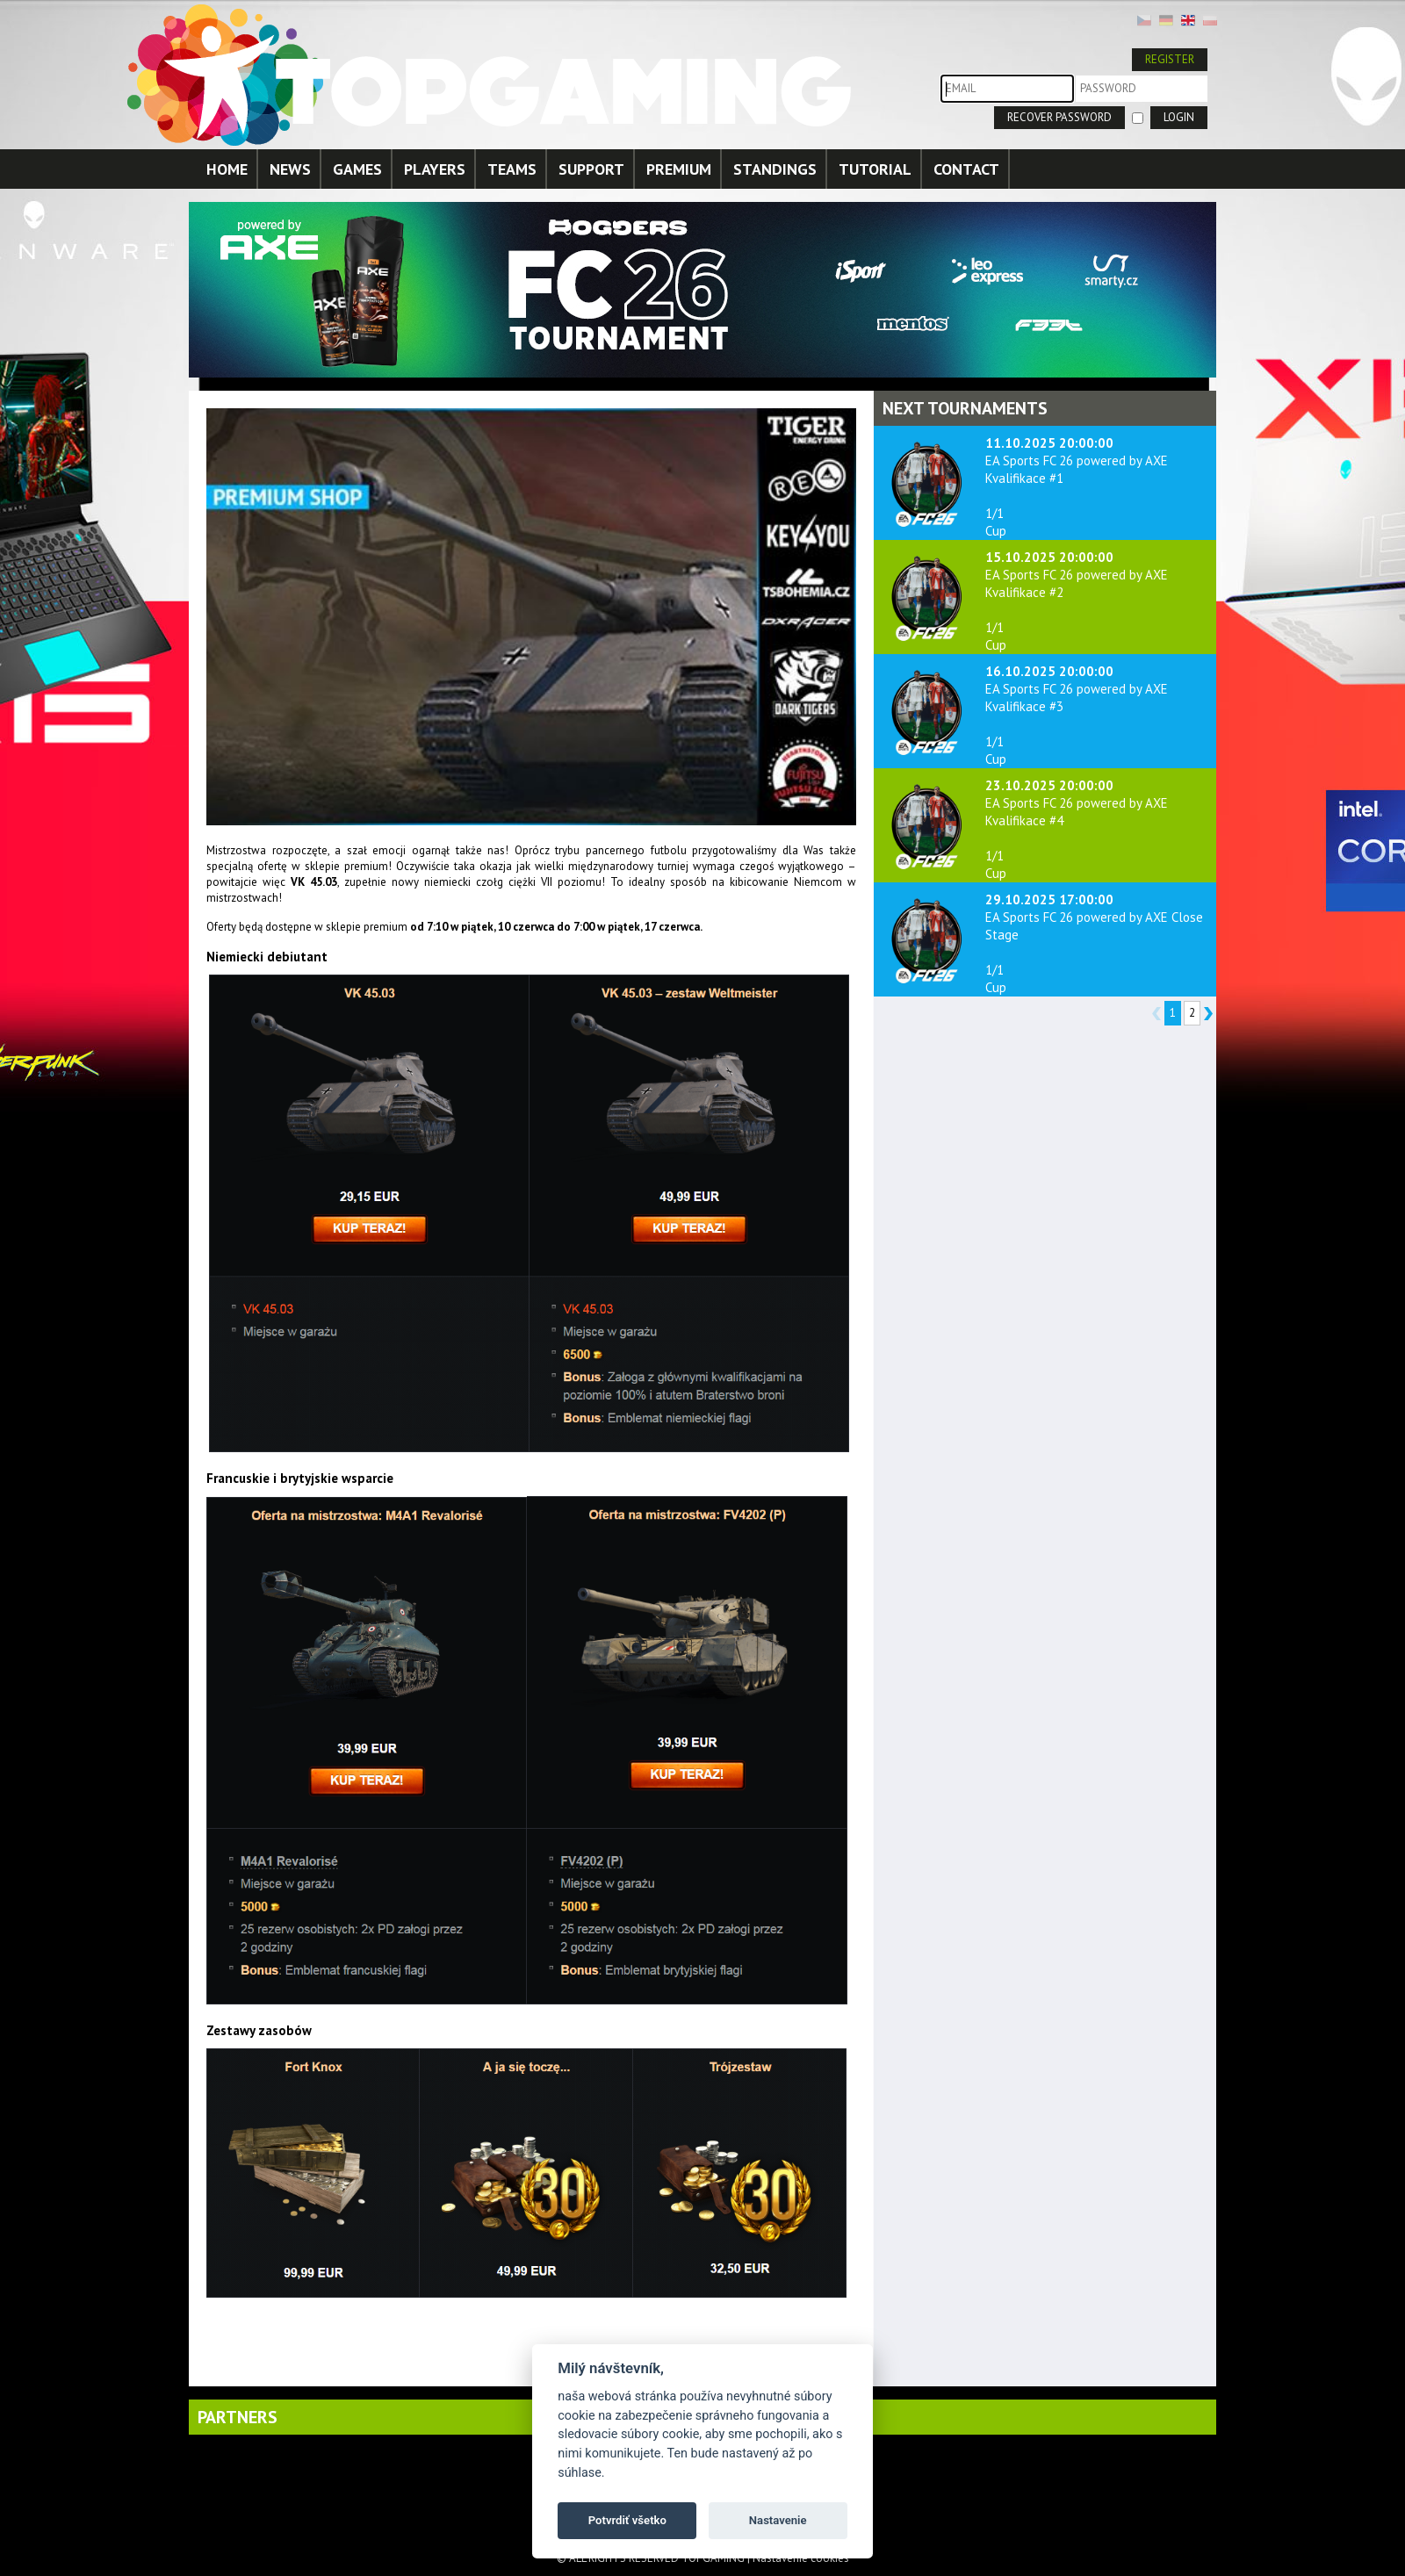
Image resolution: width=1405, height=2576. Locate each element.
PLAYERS (434, 169)
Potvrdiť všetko (627, 2520)
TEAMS (512, 169)
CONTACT (966, 169)
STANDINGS (775, 169)
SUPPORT (591, 169)
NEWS (290, 169)
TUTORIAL (875, 169)
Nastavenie (778, 2520)
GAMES (357, 169)
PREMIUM (678, 169)
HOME (227, 169)
